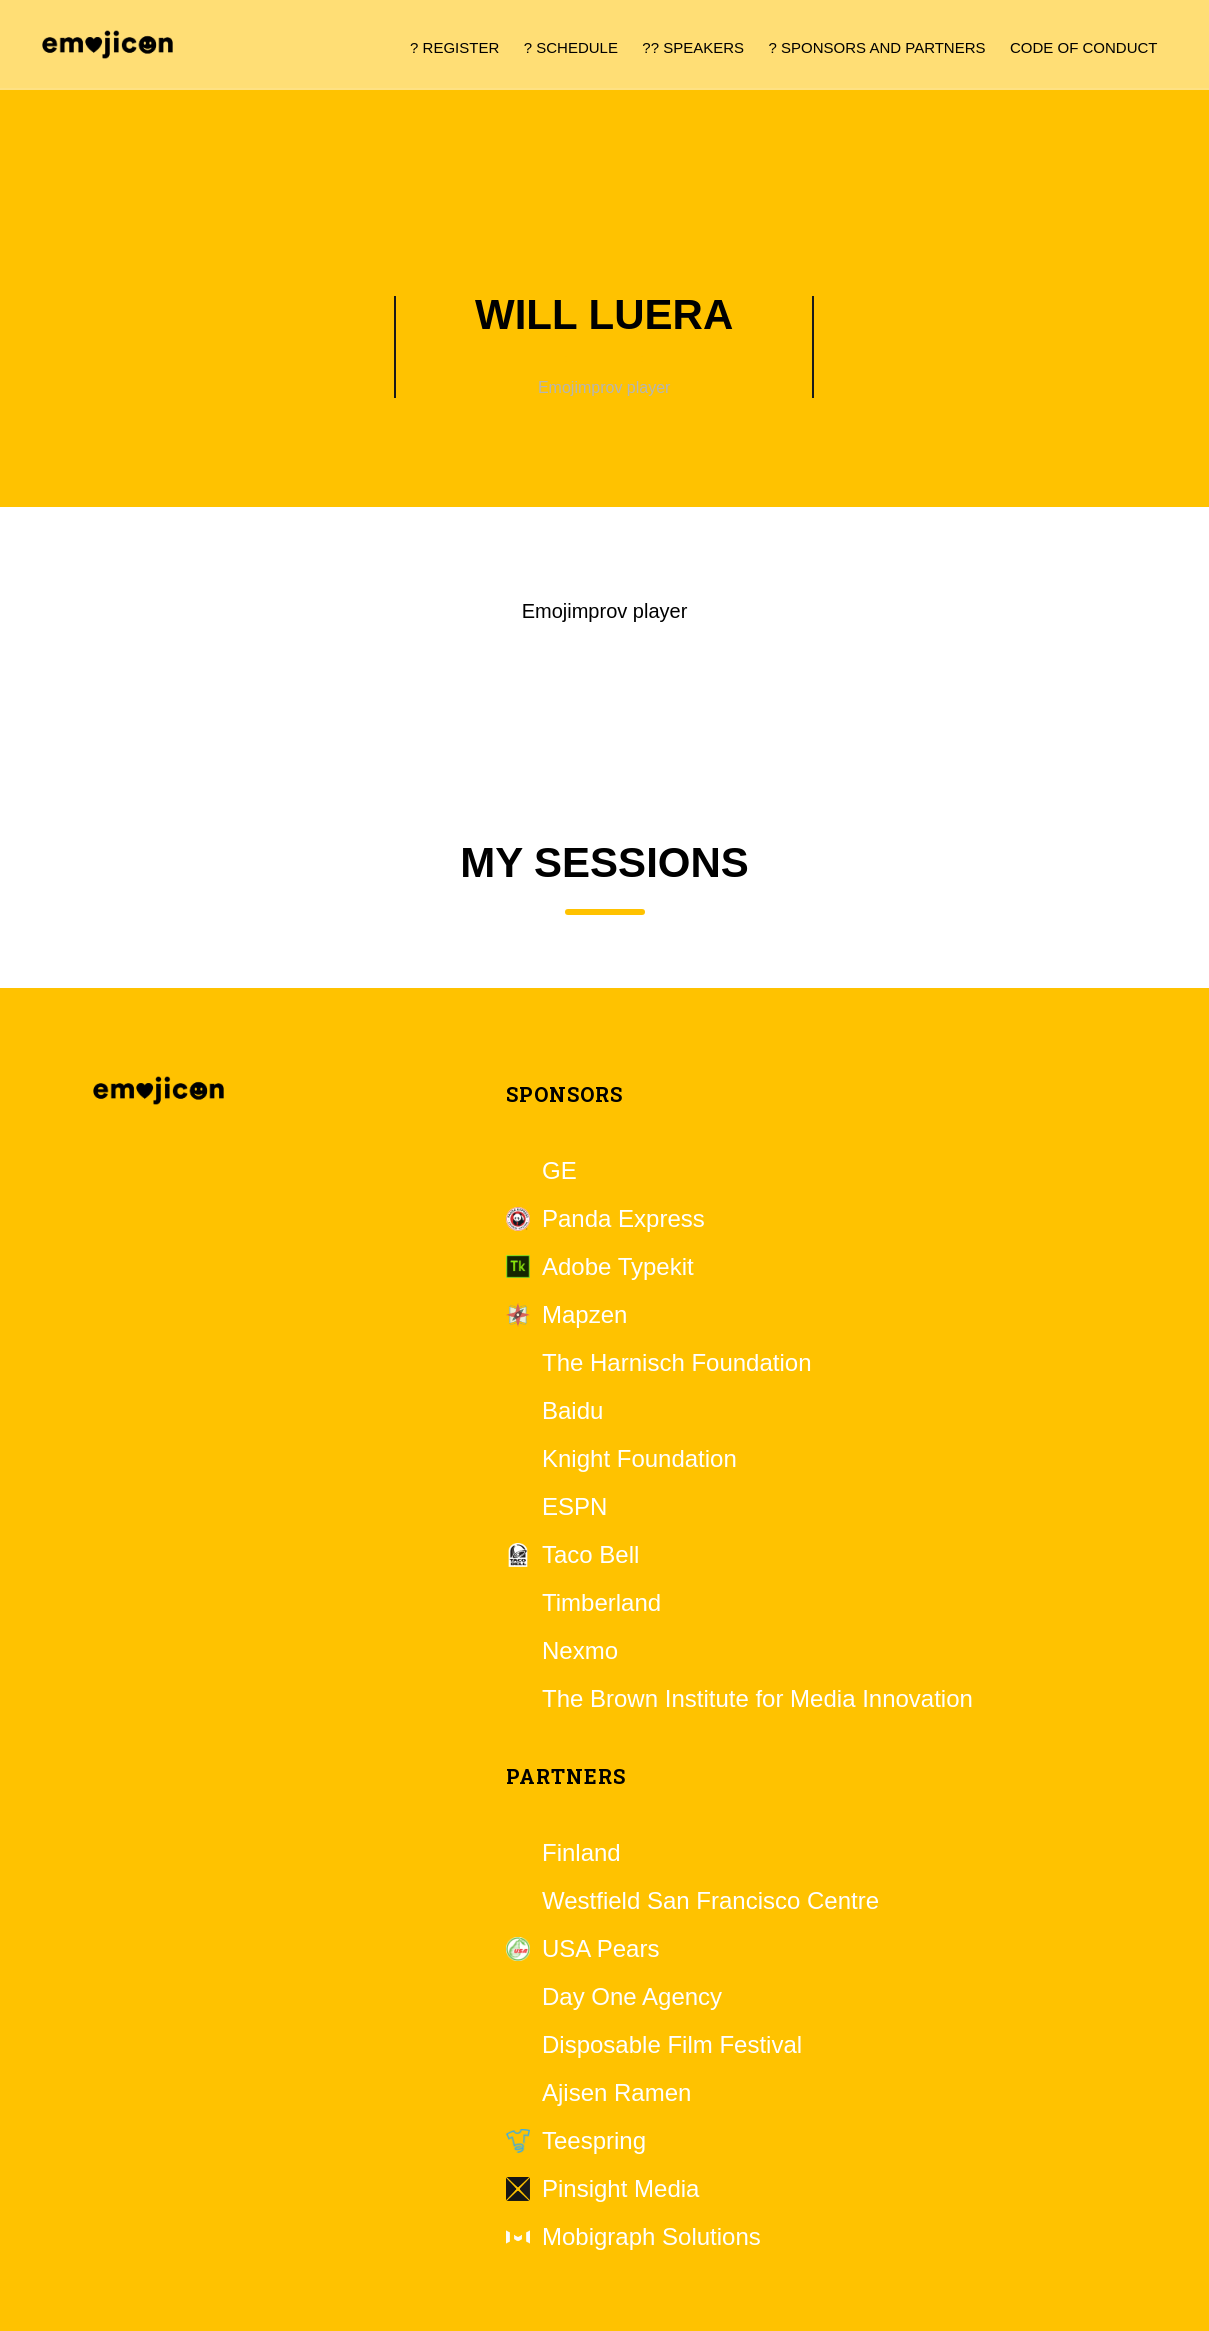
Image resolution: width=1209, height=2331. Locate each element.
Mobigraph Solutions (651, 2237)
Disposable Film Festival (672, 2045)
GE (559, 1171)
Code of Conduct (1084, 47)
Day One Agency (632, 1997)
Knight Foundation (639, 1459)
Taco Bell (590, 1555)
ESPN (574, 1507)
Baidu (572, 1411)
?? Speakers (693, 47)
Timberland (601, 1603)
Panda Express (623, 1219)
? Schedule (571, 47)
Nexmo (580, 1651)
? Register (454, 47)
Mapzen (584, 1315)
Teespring (594, 2141)
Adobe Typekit (618, 1267)
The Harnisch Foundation (676, 1363)
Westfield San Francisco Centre (710, 1901)
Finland (581, 1853)
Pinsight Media (620, 2189)
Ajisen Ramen (616, 2093)
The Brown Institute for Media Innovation (757, 1699)
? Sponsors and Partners (877, 47)
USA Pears (600, 1949)
